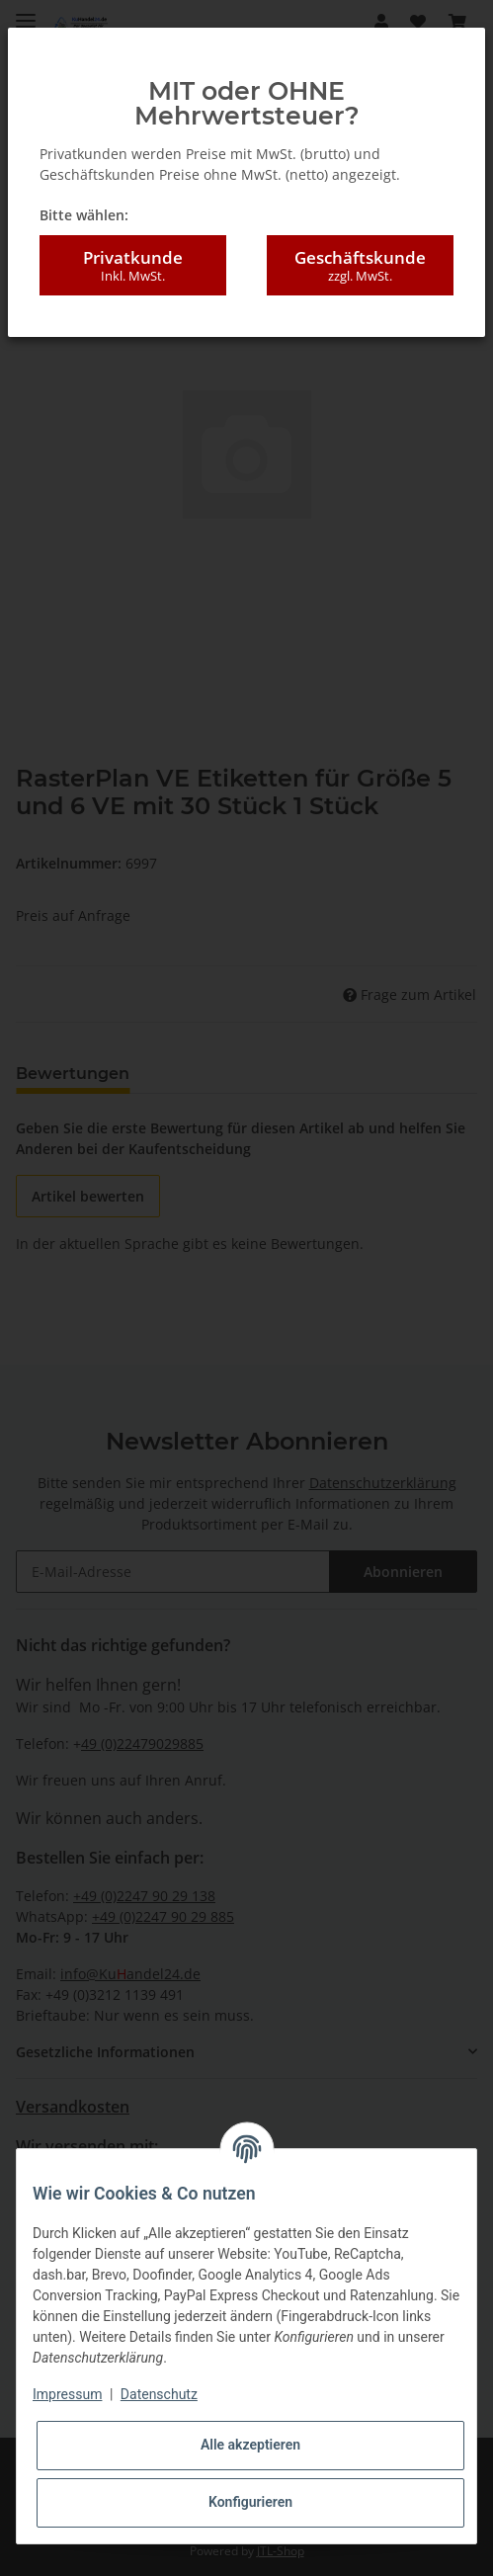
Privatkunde (133, 266)
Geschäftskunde (360, 266)
